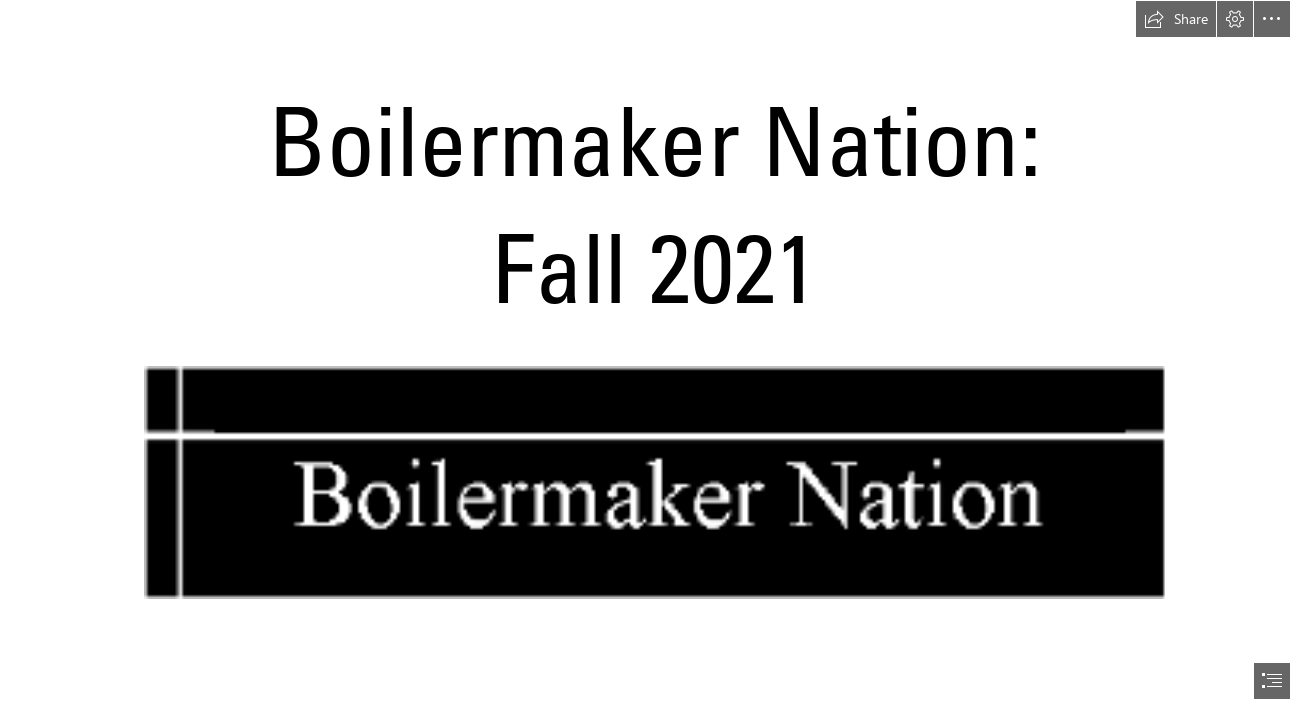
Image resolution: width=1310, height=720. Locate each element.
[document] (655, 360)
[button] (1176, 19)
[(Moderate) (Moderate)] (654, 481)
